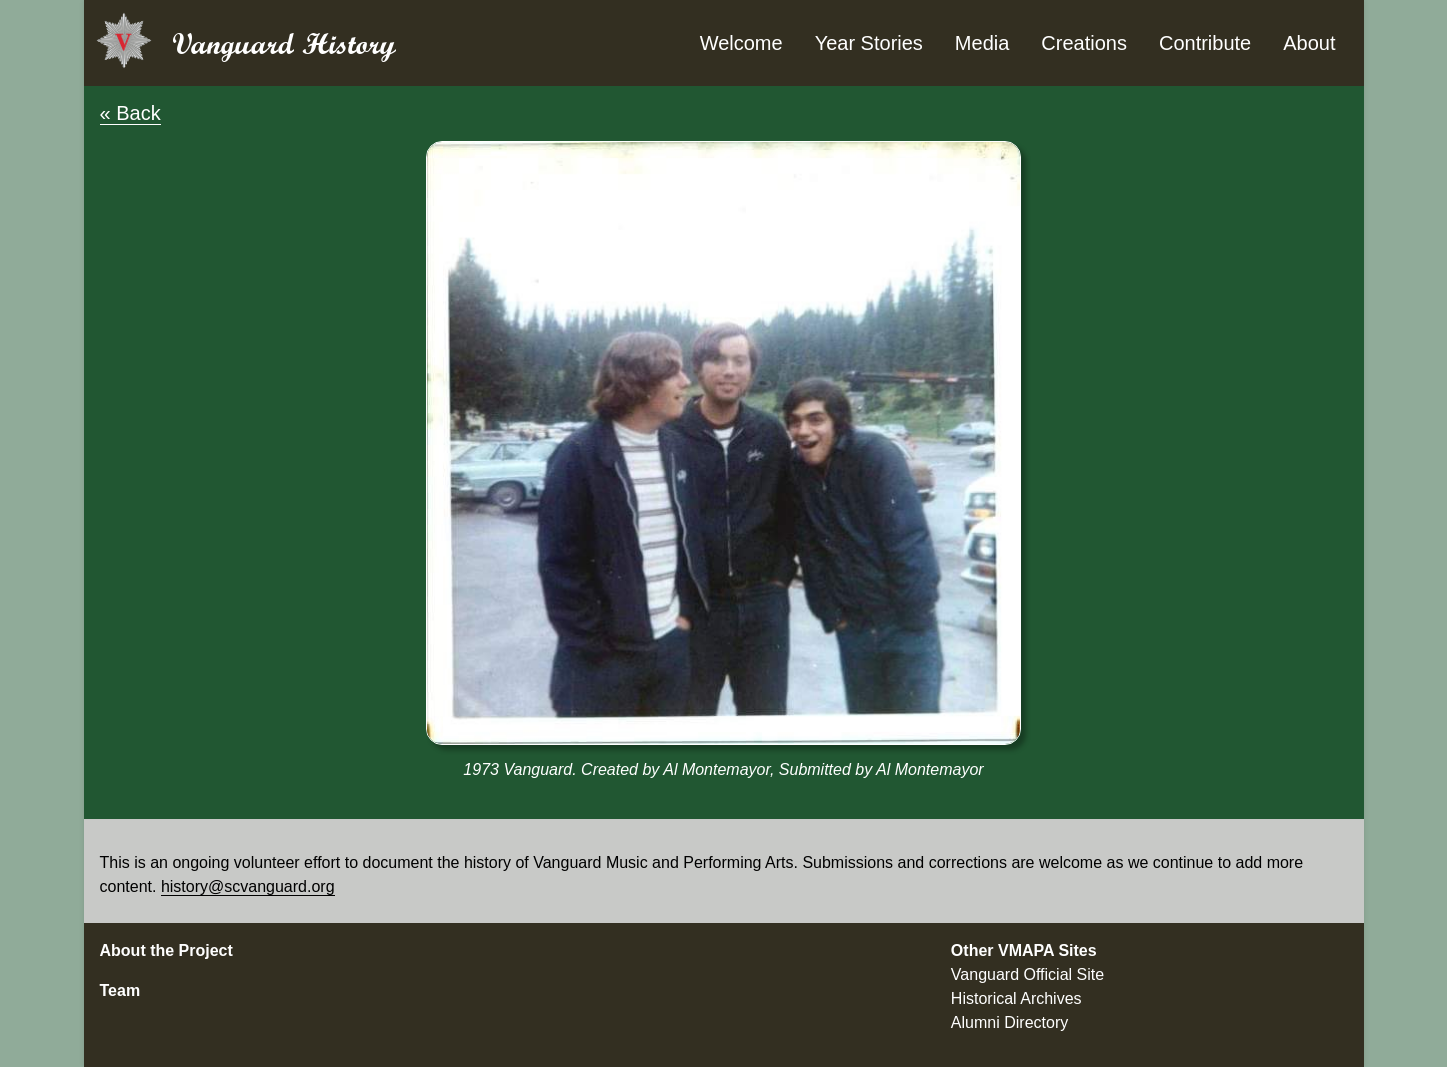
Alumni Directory (1009, 1022)
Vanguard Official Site (1027, 974)
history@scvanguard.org (248, 886)
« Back (130, 113)
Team (120, 990)
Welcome (741, 43)
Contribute (1205, 43)
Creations (1084, 43)
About (1309, 43)
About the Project (166, 950)
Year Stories (869, 43)
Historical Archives (1016, 998)
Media (982, 43)
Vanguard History (284, 43)
